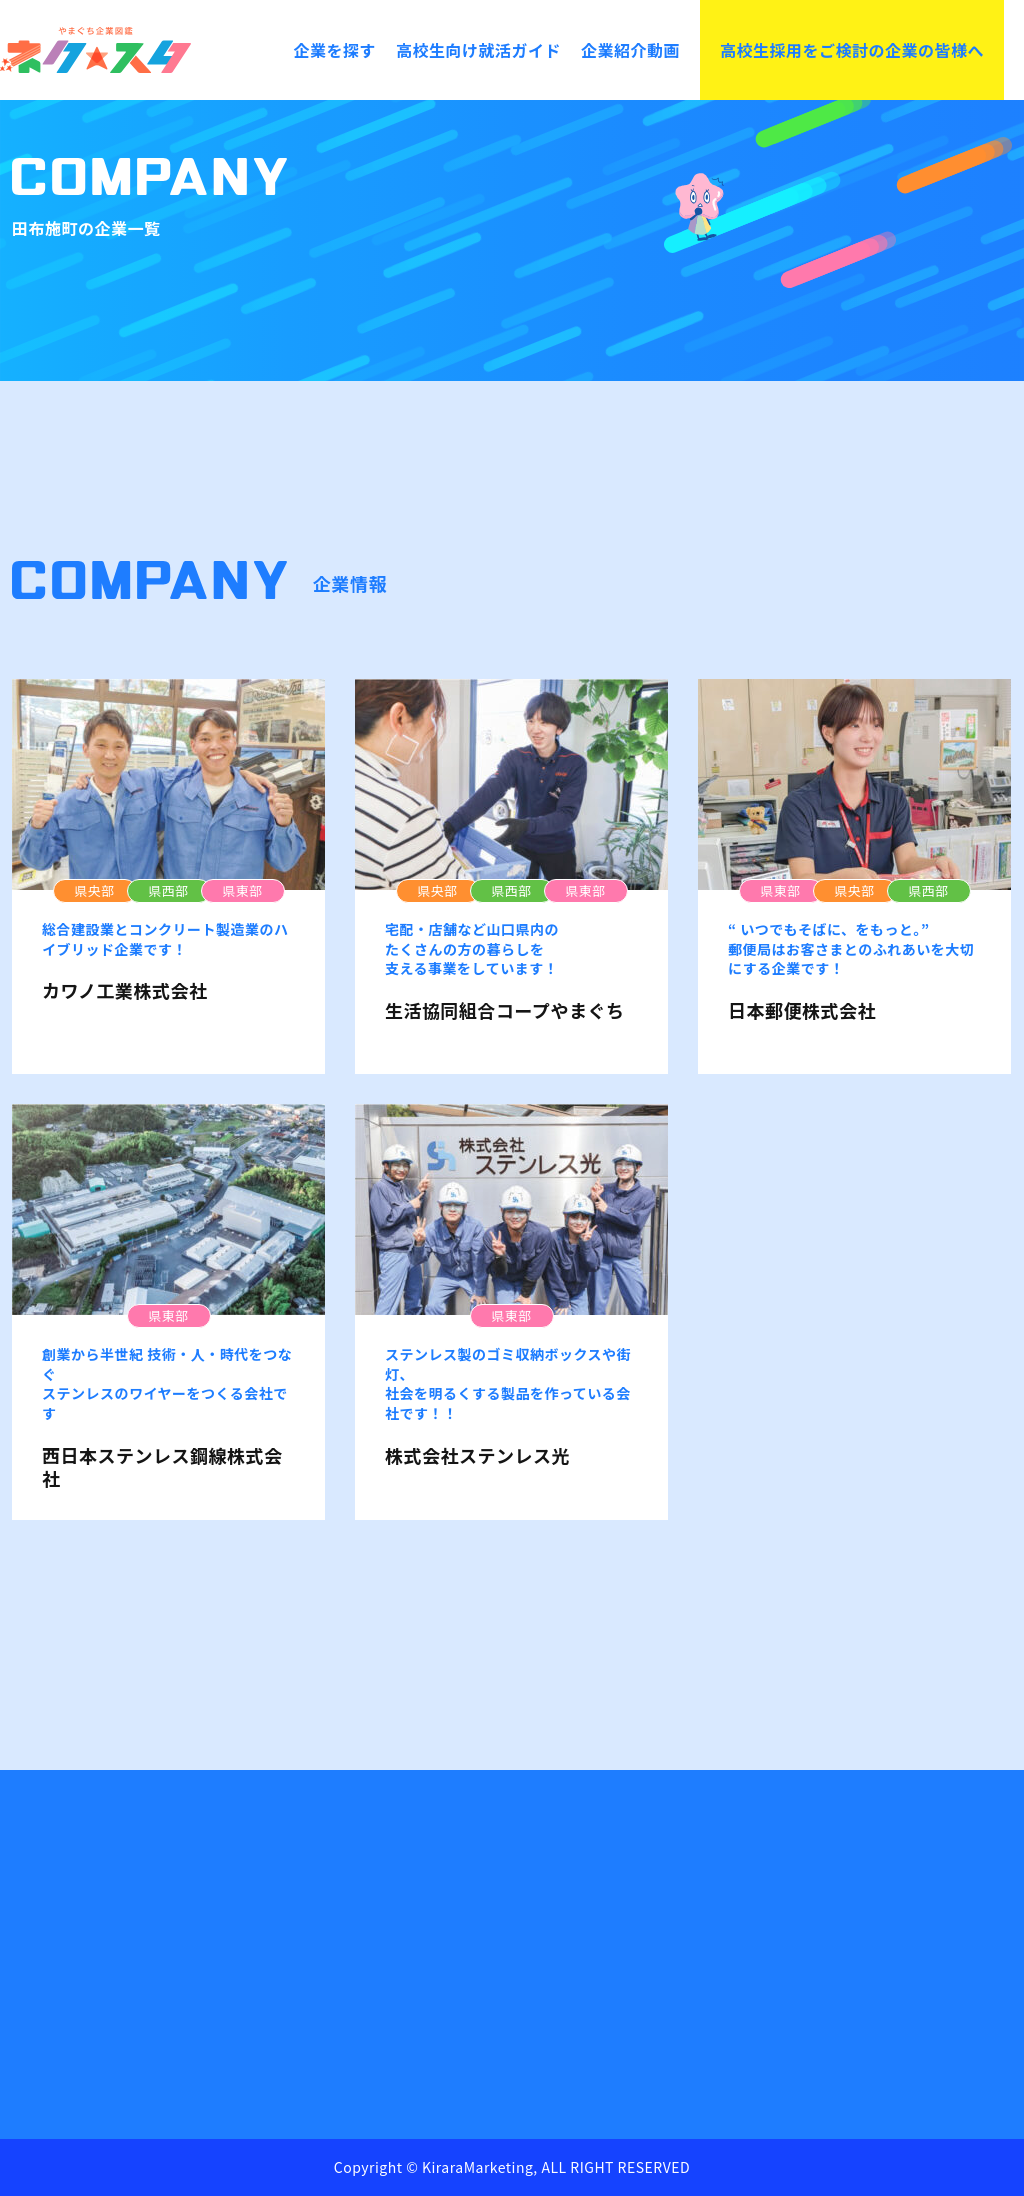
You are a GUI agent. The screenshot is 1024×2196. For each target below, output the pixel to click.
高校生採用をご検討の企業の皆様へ (852, 50)
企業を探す (334, 50)
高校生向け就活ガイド (478, 50)
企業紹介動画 (630, 50)
